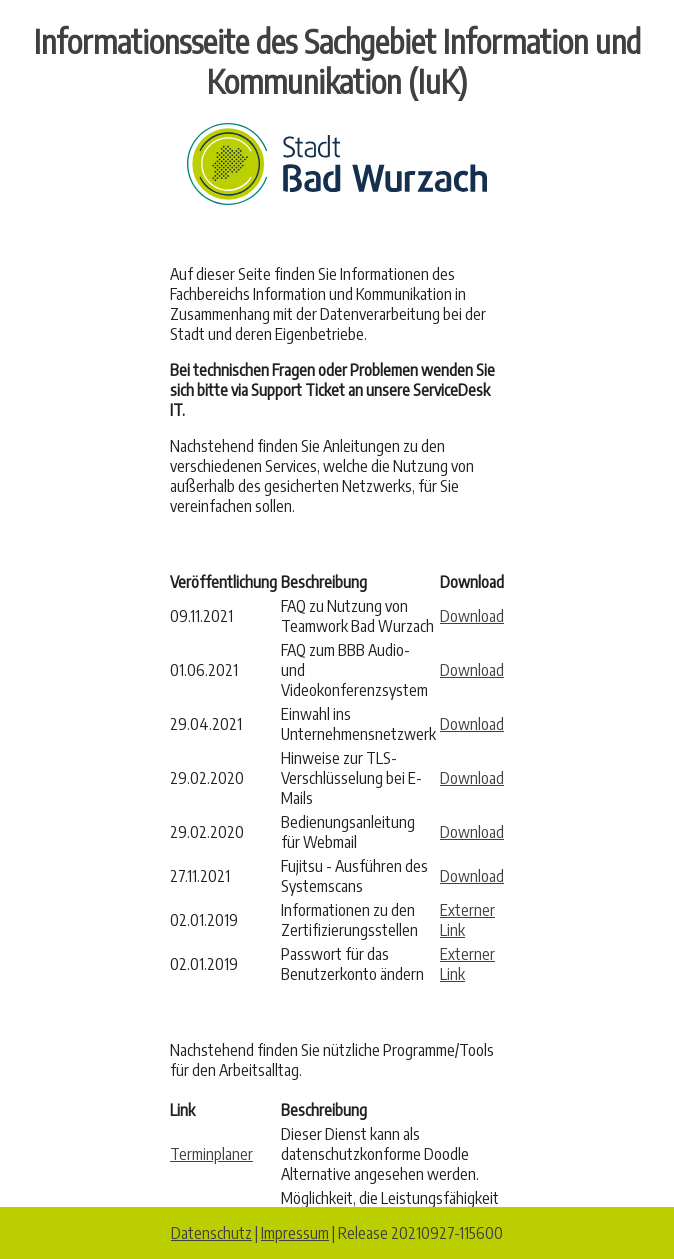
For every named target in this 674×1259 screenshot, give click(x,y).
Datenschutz (211, 1233)
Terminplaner (211, 1154)
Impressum (295, 1233)
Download (472, 616)
